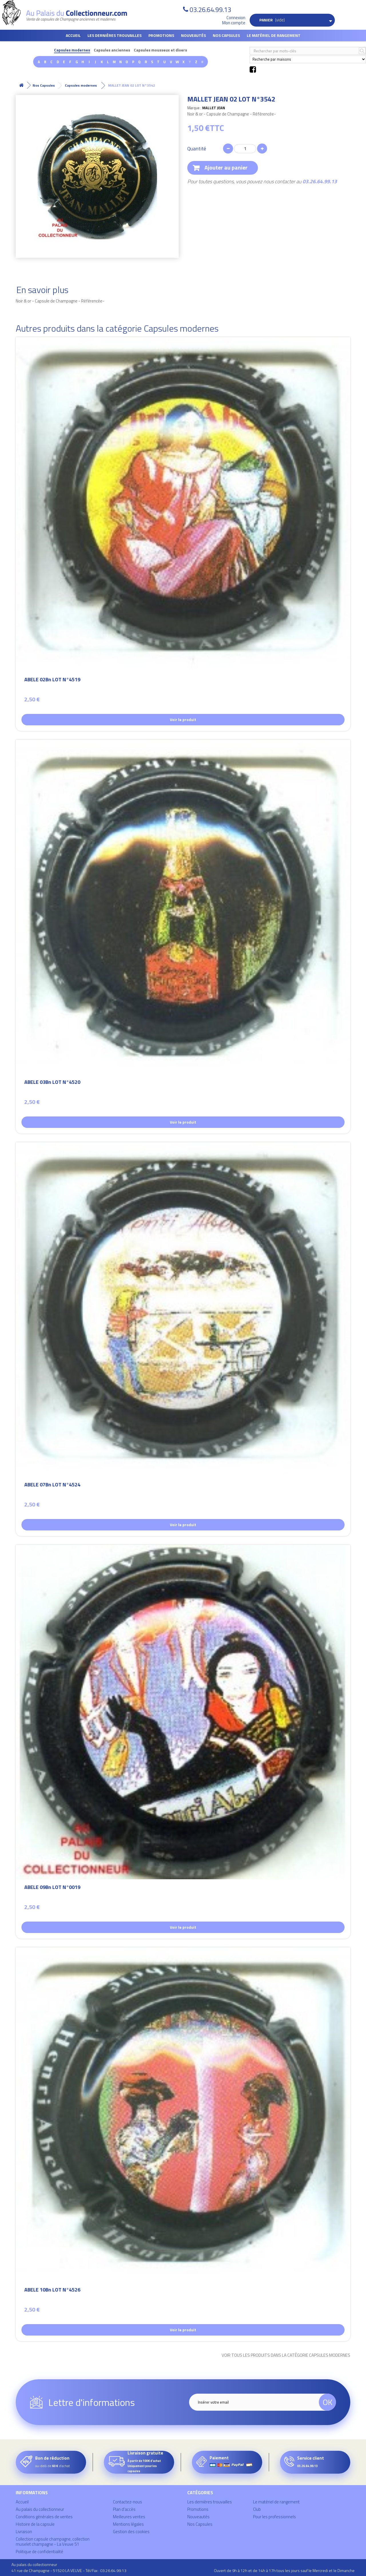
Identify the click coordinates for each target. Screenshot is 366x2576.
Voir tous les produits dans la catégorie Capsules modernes (286, 2355)
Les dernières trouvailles (114, 35)
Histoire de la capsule (35, 2524)
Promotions (161, 35)
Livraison (24, 2531)
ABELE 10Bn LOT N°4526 (52, 2291)
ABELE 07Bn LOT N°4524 (52, 1485)
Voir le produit (183, 719)
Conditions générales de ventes (44, 2516)
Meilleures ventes (129, 2516)
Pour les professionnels (274, 2516)
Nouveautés (193, 35)
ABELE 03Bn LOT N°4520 (52, 1083)
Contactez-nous (127, 2502)
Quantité (196, 148)
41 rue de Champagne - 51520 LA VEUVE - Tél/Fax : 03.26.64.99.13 (68, 2570)
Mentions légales (128, 2524)
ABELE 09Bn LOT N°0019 (52, 1888)
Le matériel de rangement (274, 35)
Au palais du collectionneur (40, 2509)
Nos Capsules (226, 35)
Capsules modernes (72, 50)
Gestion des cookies (131, 2531)
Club (257, 2509)
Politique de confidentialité (39, 2551)
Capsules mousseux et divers (160, 50)
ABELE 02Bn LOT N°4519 (52, 680)
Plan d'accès (124, 2509)
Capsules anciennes (112, 50)
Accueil (73, 35)
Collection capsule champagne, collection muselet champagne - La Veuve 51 (52, 2541)
